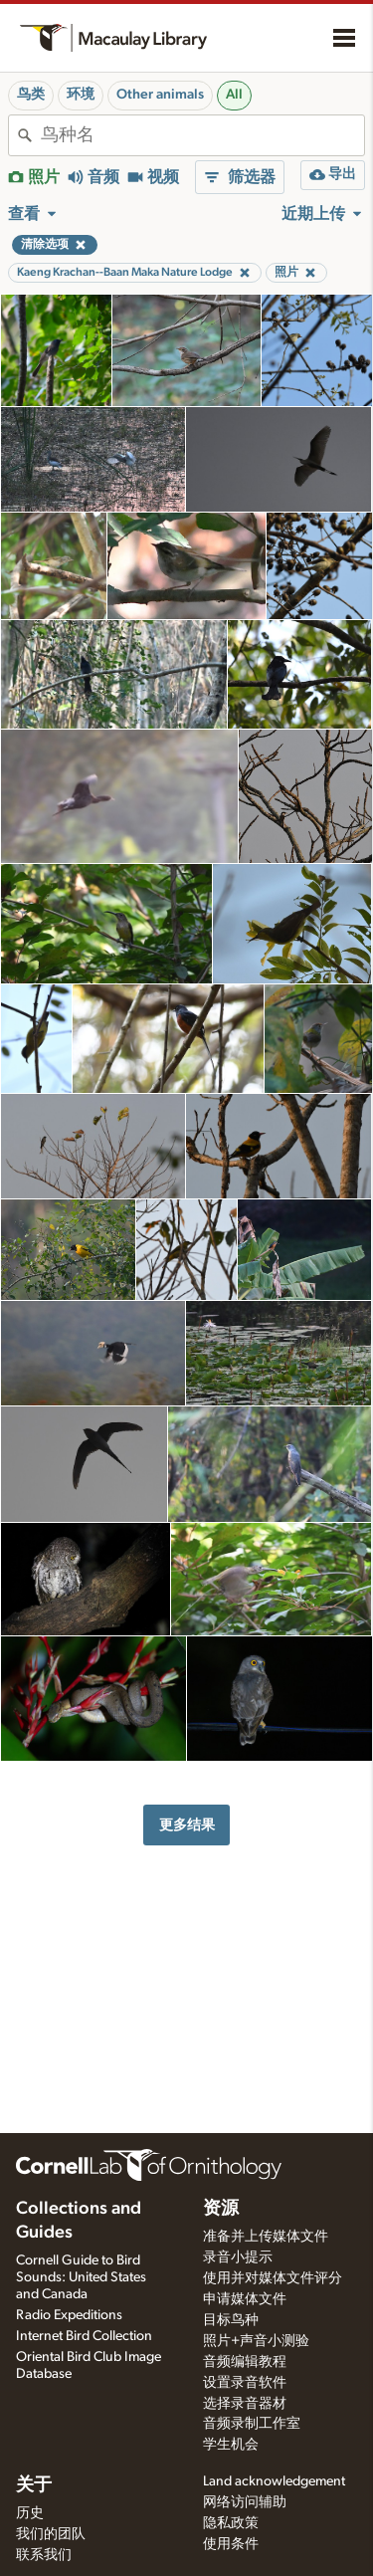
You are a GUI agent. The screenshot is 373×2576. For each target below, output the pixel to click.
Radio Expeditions (69, 2315)
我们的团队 (51, 2534)
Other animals (160, 95)
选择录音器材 (244, 2404)
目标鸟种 (231, 2320)
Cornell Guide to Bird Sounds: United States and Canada (81, 2277)
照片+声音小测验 (256, 2341)
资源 (221, 2209)
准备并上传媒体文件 (265, 2237)
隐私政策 (231, 2523)
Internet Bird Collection (84, 2336)
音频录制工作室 (251, 2424)
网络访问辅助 (244, 2502)
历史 (30, 2513)
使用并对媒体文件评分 (272, 2278)
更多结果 (187, 1825)
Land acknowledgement (274, 2481)
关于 (34, 2485)
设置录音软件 (244, 2383)
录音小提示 (238, 2257)
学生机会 (231, 2445)
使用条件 (231, 2544)
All (234, 95)
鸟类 (31, 95)
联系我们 (44, 2555)
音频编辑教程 (244, 2362)
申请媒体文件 (244, 2299)
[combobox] (202, 135)
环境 (80, 95)
